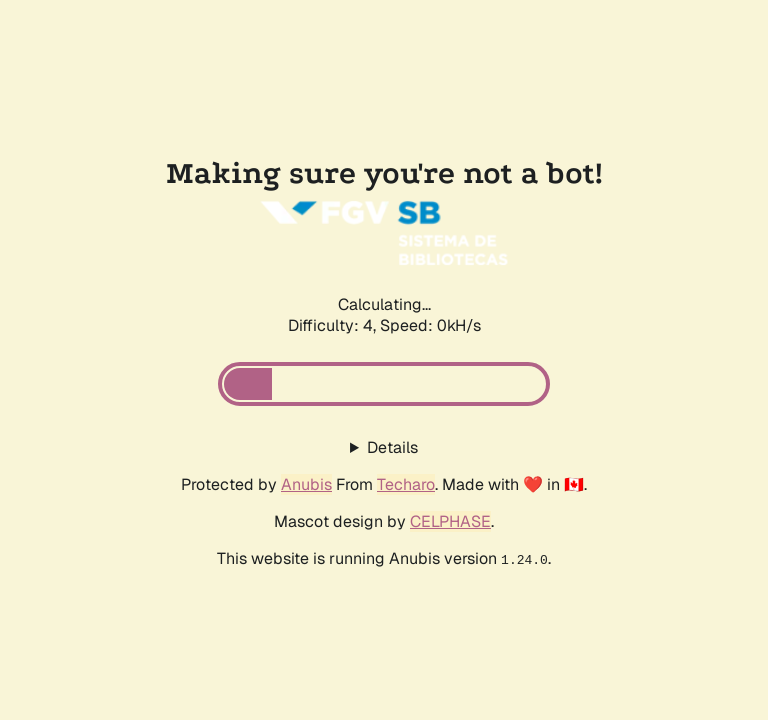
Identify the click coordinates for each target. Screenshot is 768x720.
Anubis (306, 484)
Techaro (406, 484)
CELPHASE (450, 521)
